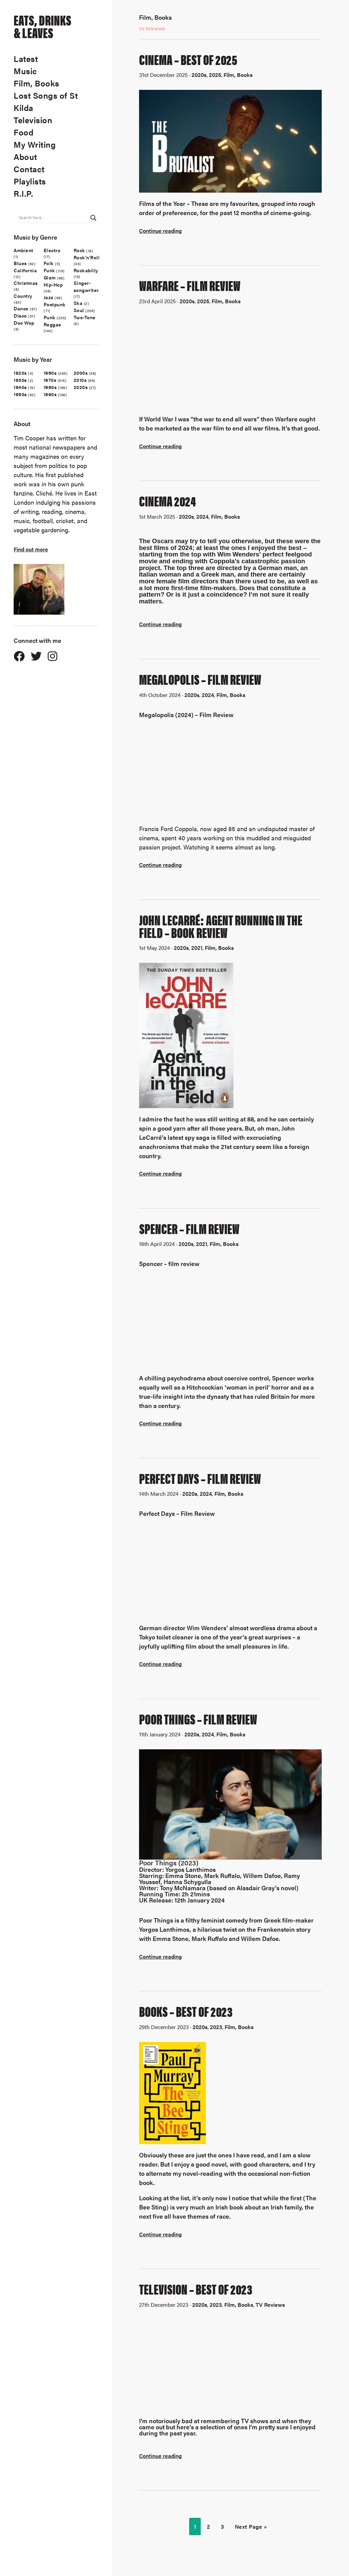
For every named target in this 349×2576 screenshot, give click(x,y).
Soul (79, 310)
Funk (49, 270)
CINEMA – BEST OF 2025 (188, 59)
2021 (196, 948)
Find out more (31, 549)
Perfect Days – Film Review (200, 1478)
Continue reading (160, 230)
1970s (50, 379)
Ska (78, 302)
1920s (20, 372)
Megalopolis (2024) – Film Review (186, 714)
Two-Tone (85, 317)
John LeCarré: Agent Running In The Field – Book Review (220, 926)
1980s (50, 387)
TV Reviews (152, 29)
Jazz (49, 297)
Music (25, 71)
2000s (81, 372)
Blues (20, 263)
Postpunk (55, 304)
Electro (52, 250)
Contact (29, 169)
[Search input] (53, 218)
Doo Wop (24, 322)
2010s (80, 379)
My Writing (35, 144)
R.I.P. (23, 193)
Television (33, 120)
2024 (202, 516)
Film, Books (36, 83)
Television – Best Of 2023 (195, 2289)
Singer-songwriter (86, 286)
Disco (20, 315)
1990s (50, 394)
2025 (215, 75)
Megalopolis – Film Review (200, 679)
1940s (20, 387)
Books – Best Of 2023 (185, 2011)
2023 (216, 2027)
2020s (81, 387)
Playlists (30, 181)
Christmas (26, 282)
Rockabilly (86, 270)
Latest (26, 58)
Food (23, 132)
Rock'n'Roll (87, 257)
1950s (20, 394)
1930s (20, 379)
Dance (21, 308)
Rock (79, 250)
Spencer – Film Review (189, 1228)
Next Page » (251, 2526)
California (25, 270)
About (25, 156)
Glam (50, 277)
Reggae (52, 324)
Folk (49, 263)
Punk (50, 317)
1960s (50, 372)
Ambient (23, 250)
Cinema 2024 (167, 501)
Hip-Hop (53, 284)
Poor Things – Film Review (198, 1719)
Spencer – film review (169, 1263)
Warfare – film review (190, 285)
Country (23, 295)
